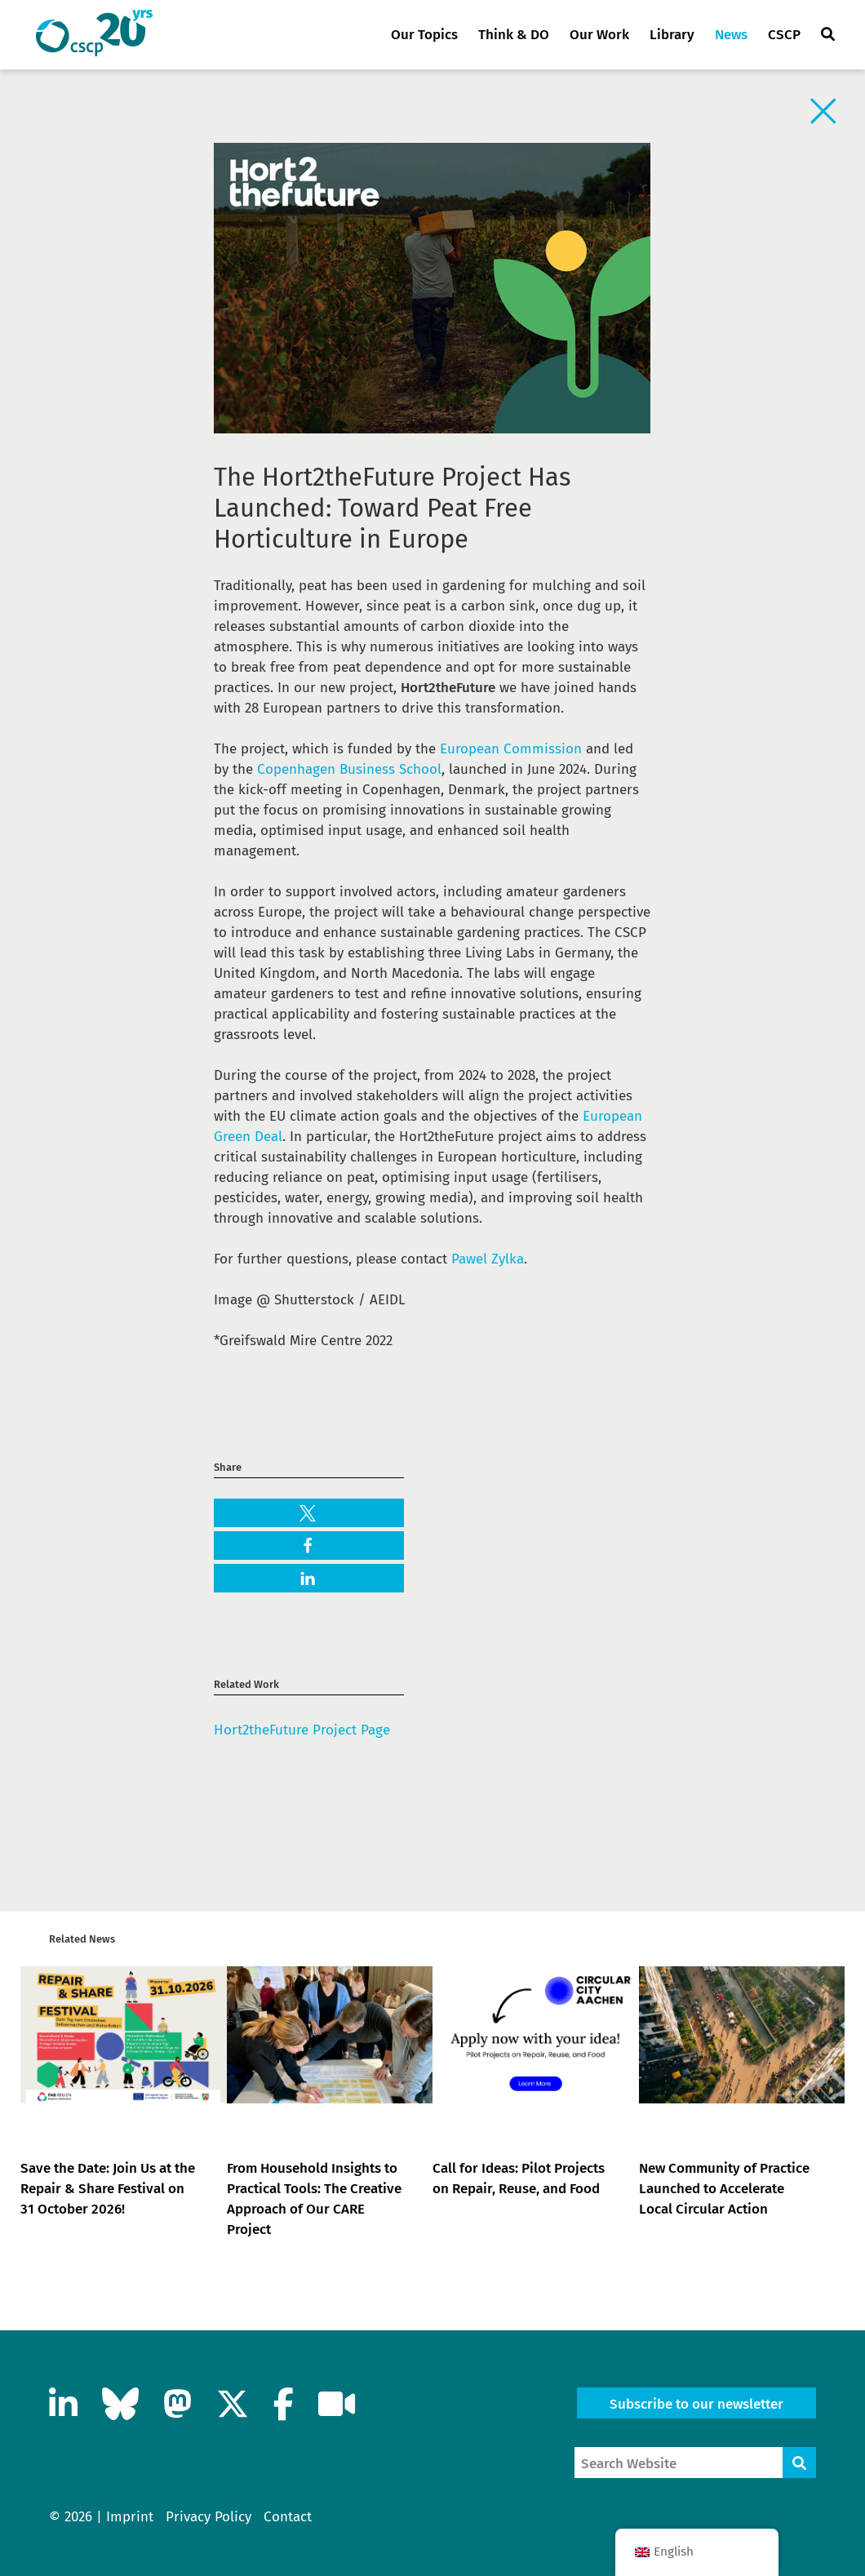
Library (672, 34)
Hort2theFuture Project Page (302, 1730)
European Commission (511, 748)
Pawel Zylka (487, 1259)
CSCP (784, 34)
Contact (288, 2516)
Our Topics (424, 34)
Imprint (129, 2516)
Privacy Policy (208, 2516)
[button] (309, 1513)
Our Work (599, 34)
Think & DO (513, 34)
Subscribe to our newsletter (696, 2404)
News (731, 34)
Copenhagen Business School (349, 769)
